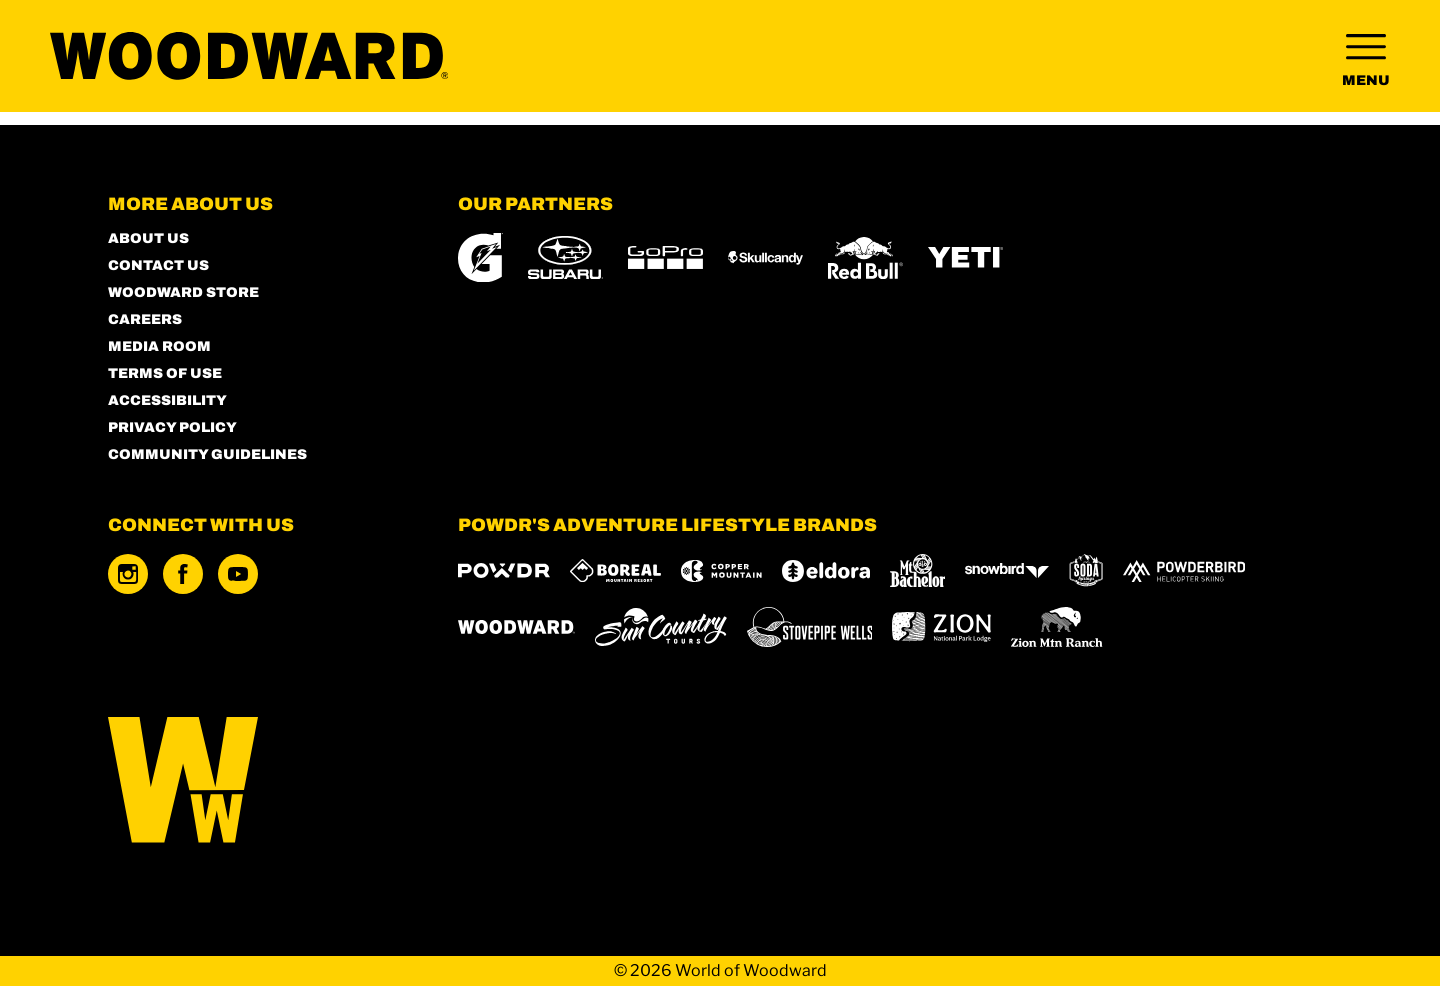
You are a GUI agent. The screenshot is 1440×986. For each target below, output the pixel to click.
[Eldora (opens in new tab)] (826, 571)
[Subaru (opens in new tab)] (565, 257)
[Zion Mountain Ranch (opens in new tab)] (1056, 627)
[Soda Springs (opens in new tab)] (1086, 570)
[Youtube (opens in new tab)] (238, 574)
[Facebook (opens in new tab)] (183, 574)
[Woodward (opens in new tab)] (516, 627)
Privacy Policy (172, 427)
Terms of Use (165, 373)
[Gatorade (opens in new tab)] (480, 257)
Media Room (159, 346)
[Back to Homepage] (258, 781)
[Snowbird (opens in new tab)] (1007, 570)
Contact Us (158, 265)
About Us (148, 238)
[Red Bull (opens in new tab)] (865, 258)
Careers (145, 319)
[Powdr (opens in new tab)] (504, 570)
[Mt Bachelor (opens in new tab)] (917, 570)
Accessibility (167, 400)
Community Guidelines (207, 454)
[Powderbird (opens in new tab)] (1184, 571)
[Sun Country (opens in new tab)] (661, 627)
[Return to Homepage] (279, 62)
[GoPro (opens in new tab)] (665, 257)
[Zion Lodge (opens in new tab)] (941, 627)
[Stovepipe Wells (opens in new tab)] (810, 627)
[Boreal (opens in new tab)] (615, 570)
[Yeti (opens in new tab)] (965, 257)
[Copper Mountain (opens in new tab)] (721, 571)
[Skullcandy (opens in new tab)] (765, 258)
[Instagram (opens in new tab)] (128, 574)
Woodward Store (183, 292)
